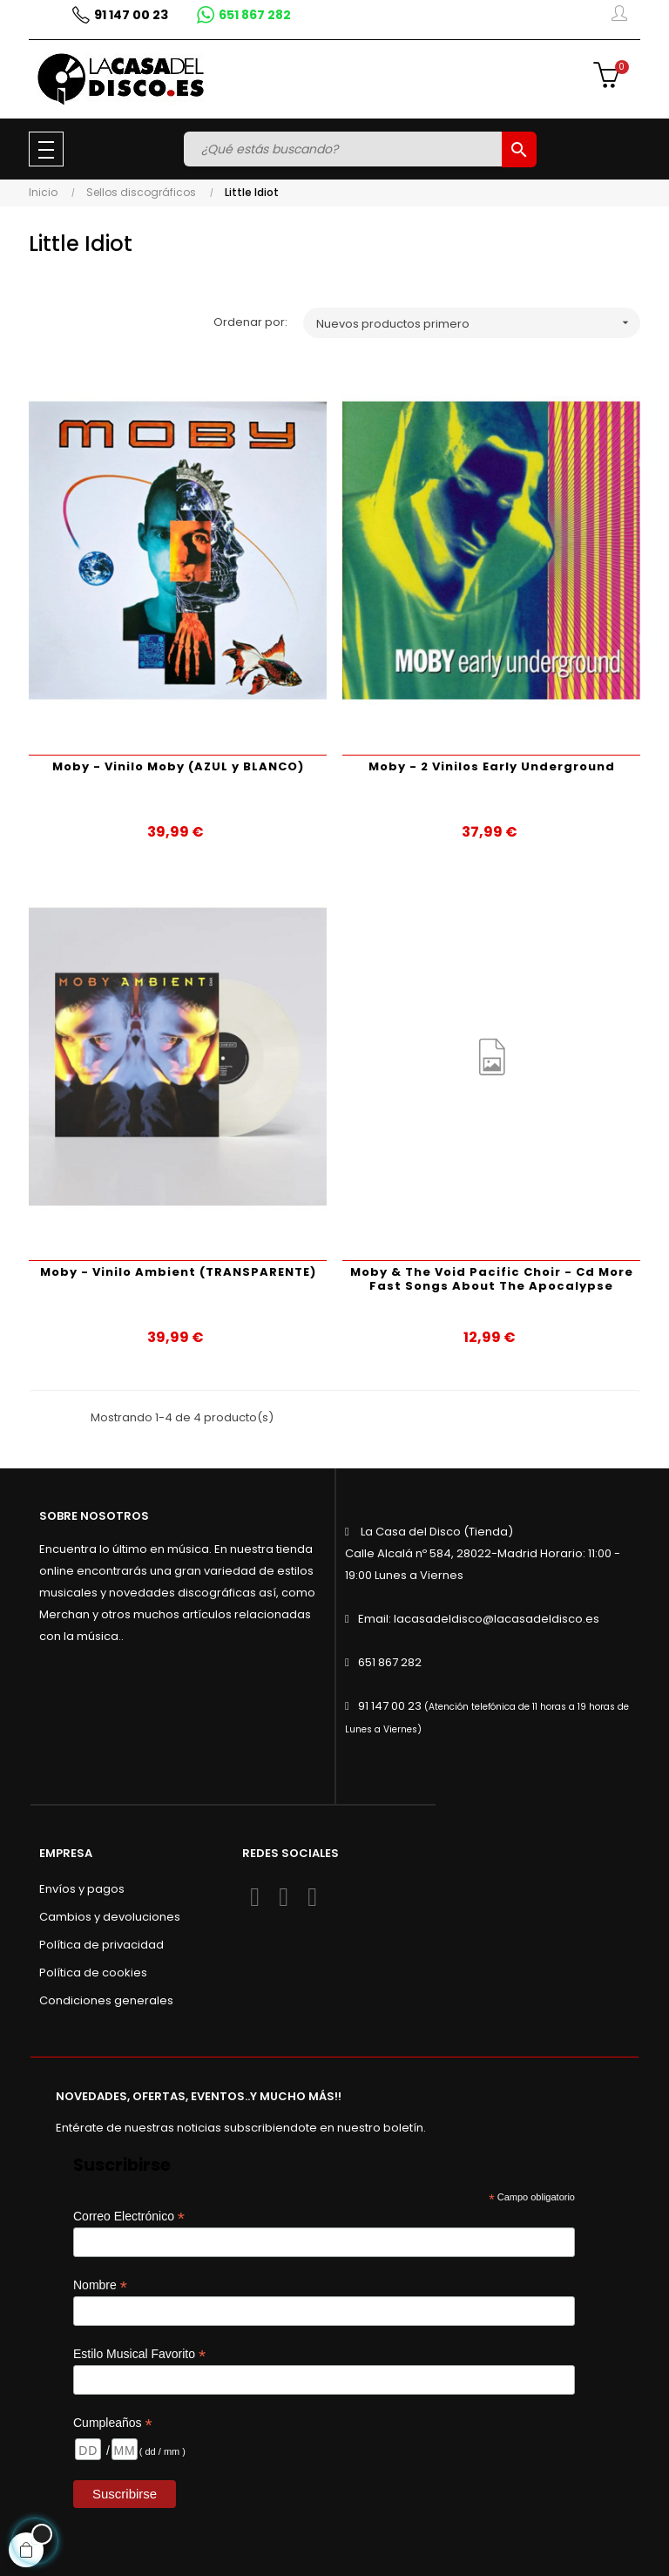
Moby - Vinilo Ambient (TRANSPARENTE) (178, 1272)
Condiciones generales (106, 2000)
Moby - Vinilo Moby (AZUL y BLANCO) (178, 766)
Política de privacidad (101, 1944)
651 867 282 (390, 1662)
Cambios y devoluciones (109, 1916)
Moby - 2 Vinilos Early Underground (491, 766)
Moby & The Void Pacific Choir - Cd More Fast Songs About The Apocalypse (491, 1279)
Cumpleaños (112, 2423)
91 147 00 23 (390, 1706)
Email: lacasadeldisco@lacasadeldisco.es (478, 1618)
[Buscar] (345, 149)
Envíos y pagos (82, 1889)
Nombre (100, 2285)
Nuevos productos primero (478, 323)
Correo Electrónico (129, 2216)
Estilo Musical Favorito (139, 2354)
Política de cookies (93, 1972)
